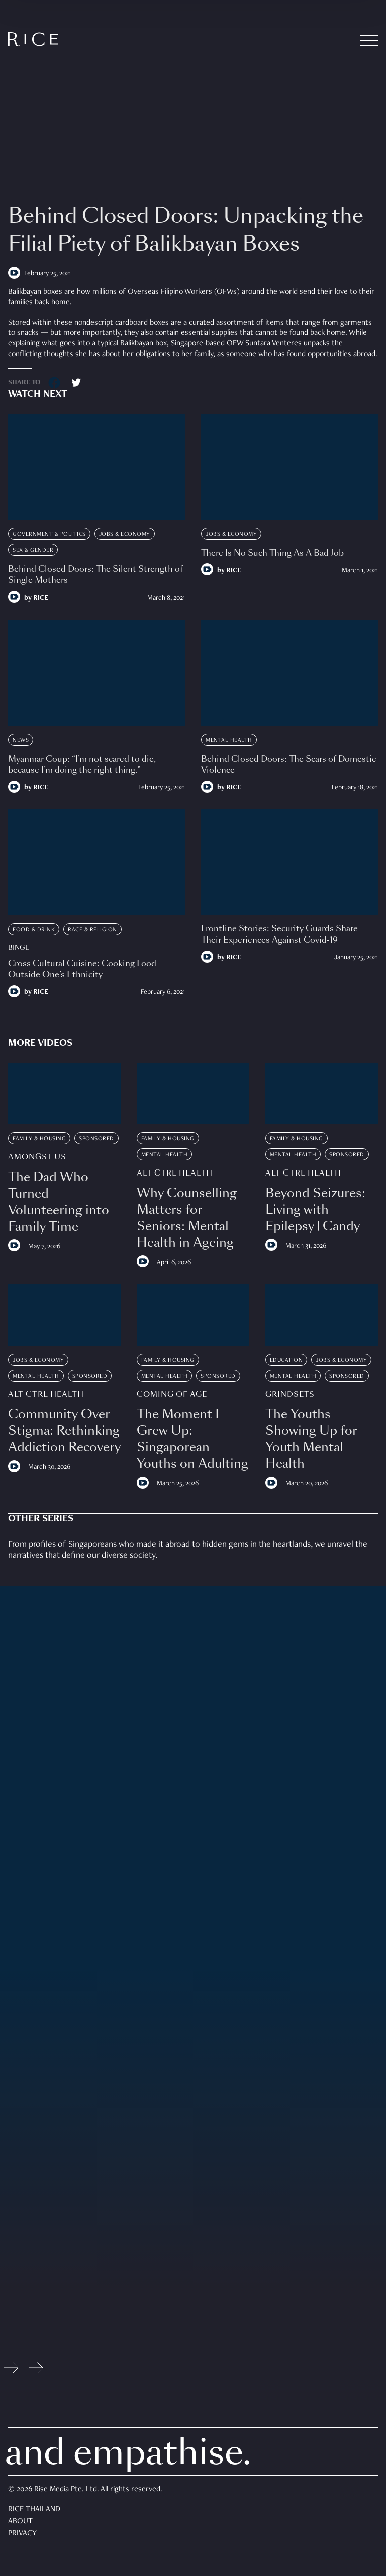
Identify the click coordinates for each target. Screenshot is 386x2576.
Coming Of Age (172, 1394)
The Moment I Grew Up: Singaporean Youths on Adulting (192, 1439)
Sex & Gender (33, 550)
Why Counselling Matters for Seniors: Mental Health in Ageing (187, 1218)
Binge (18, 948)
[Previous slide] (11, 2370)
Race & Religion (92, 930)
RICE (40, 598)
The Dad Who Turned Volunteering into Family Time (58, 1201)
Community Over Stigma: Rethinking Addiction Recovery (64, 1430)
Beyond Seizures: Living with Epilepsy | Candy (315, 1209)
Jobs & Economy (124, 534)
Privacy (22, 2534)
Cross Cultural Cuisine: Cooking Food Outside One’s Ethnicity (82, 969)
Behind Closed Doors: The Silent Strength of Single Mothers (95, 574)
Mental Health (229, 740)
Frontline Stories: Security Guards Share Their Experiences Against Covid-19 (279, 934)
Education (286, 1360)
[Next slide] (36, 2370)
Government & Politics (49, 534)
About (20, 2522)
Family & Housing (39, 1139)
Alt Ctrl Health (175, 1173)
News (21, 740)
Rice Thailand (34, 2510)
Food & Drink (34, 930)
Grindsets (290, 1394)
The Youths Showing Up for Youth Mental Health (311, 1439)
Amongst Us (37, 1157)
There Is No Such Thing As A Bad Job (272, 553)
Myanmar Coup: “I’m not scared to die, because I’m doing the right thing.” (82, 764)
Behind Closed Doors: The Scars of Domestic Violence (288, 764)
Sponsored (96, 1139)
